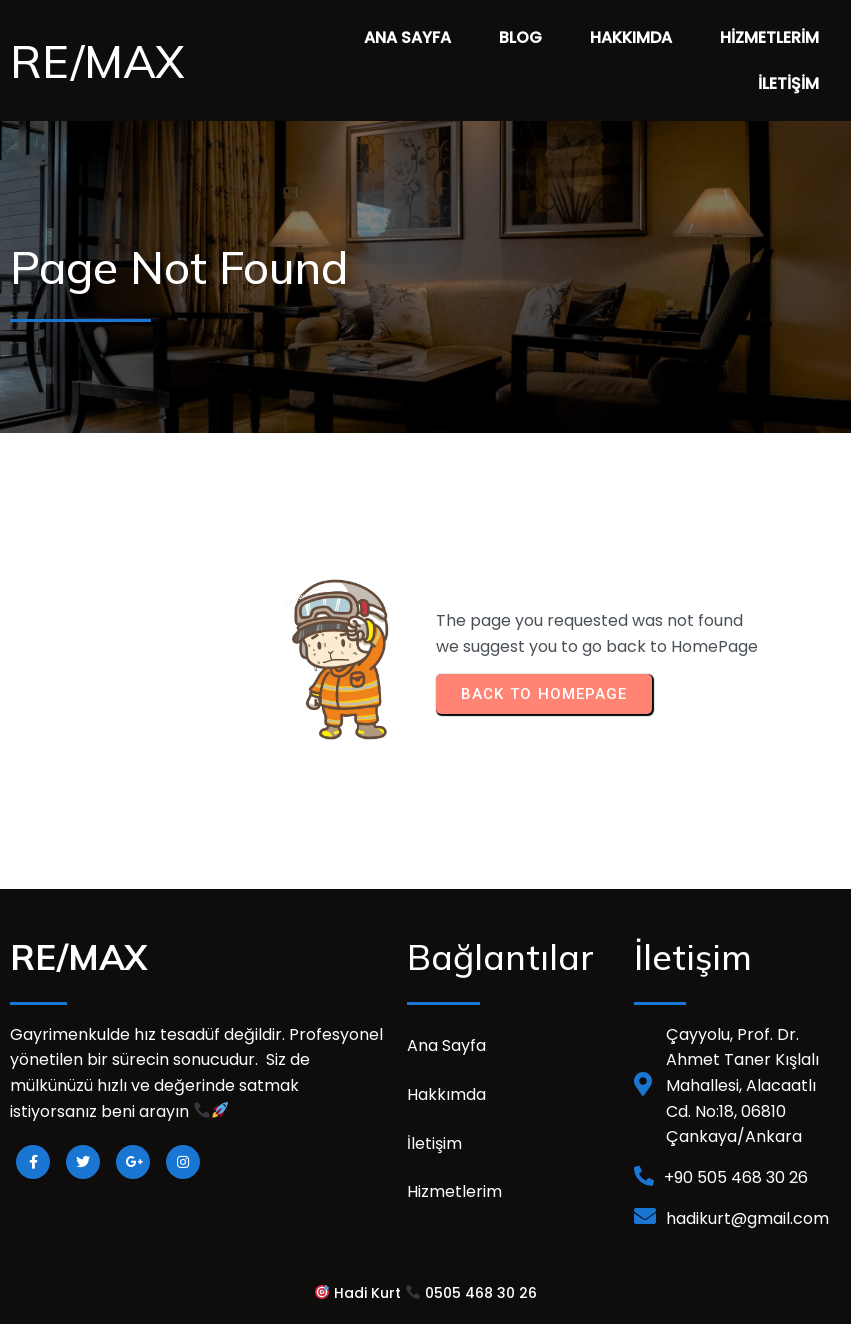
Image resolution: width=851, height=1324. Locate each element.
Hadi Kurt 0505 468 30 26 (426, 1293)
